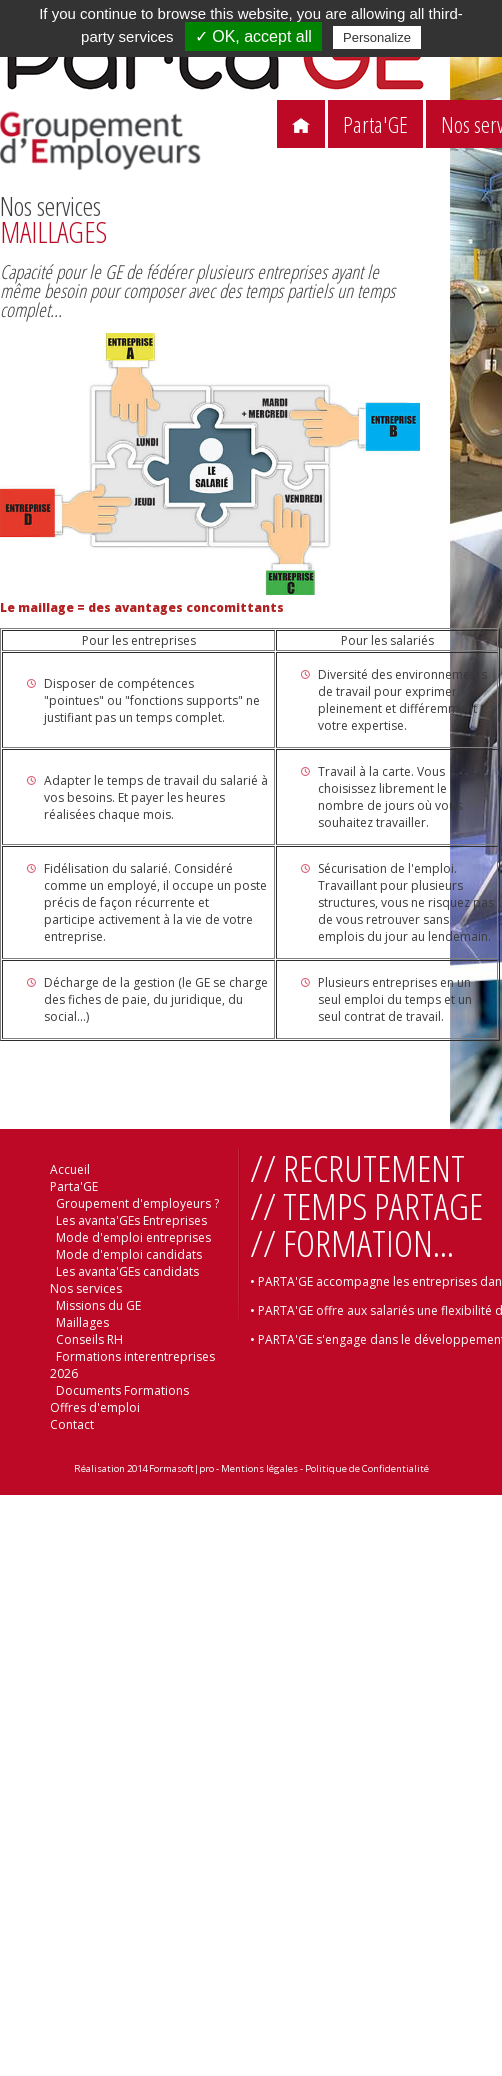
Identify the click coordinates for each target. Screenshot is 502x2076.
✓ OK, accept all (253, 36)
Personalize (377, 37)
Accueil (70, 1169)
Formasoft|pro (181, 1468)
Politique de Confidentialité (367, 1468)
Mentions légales (259, 1468)
